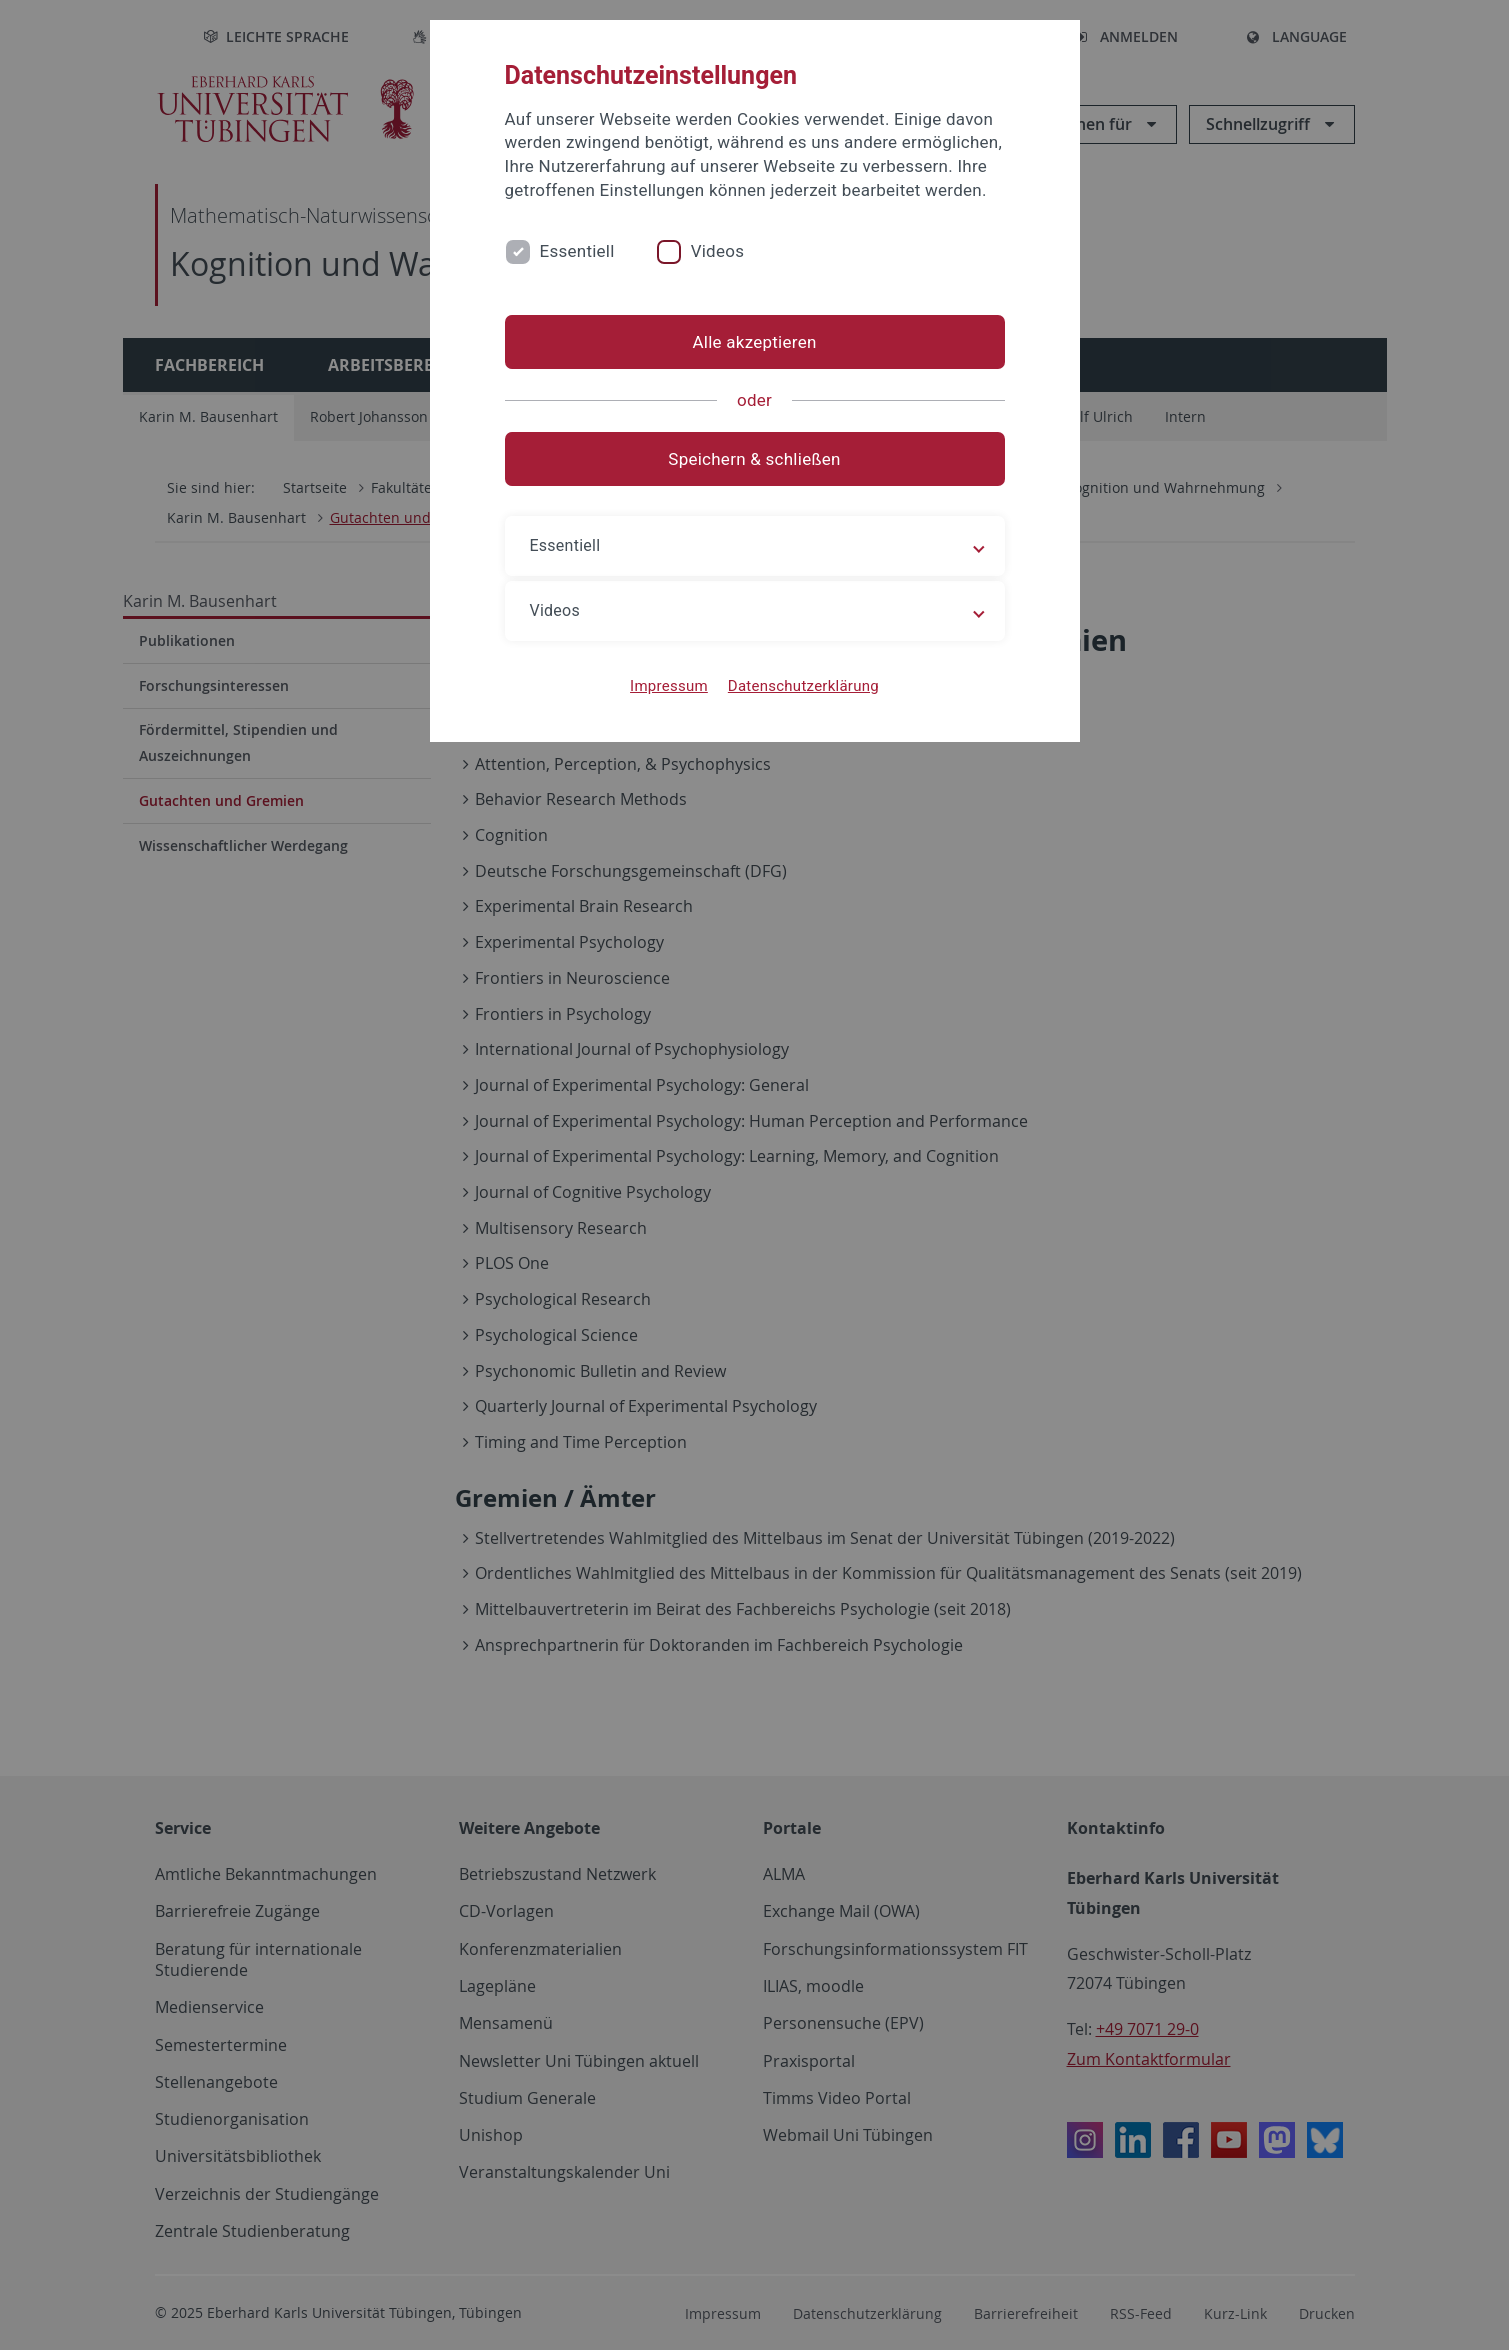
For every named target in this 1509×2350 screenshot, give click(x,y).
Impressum (669, 686)
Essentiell (577, 251)
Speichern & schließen (754, 459)
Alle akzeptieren (754, 342)
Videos (718, 251)
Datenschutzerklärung (803, 686)
